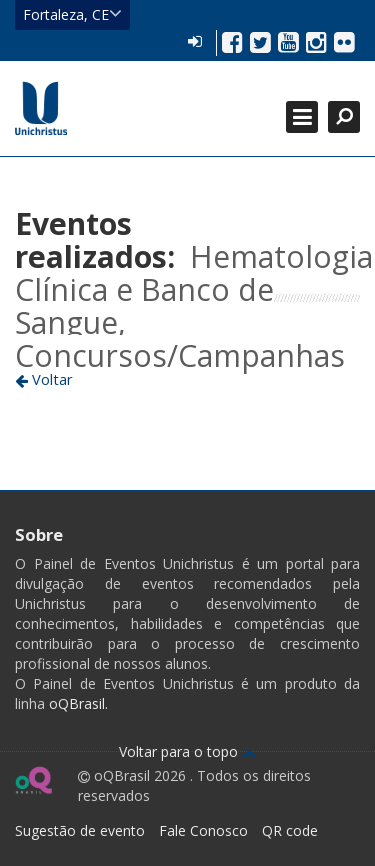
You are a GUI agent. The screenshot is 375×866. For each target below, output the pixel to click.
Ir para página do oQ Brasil (33, 780)
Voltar (44, 379)
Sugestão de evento (80, 830)
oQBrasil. (76, 703)
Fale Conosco (203, 830)
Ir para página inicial (41, 108)
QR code (290, 830)
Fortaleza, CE (72, 14)
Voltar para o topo (187, 751)
